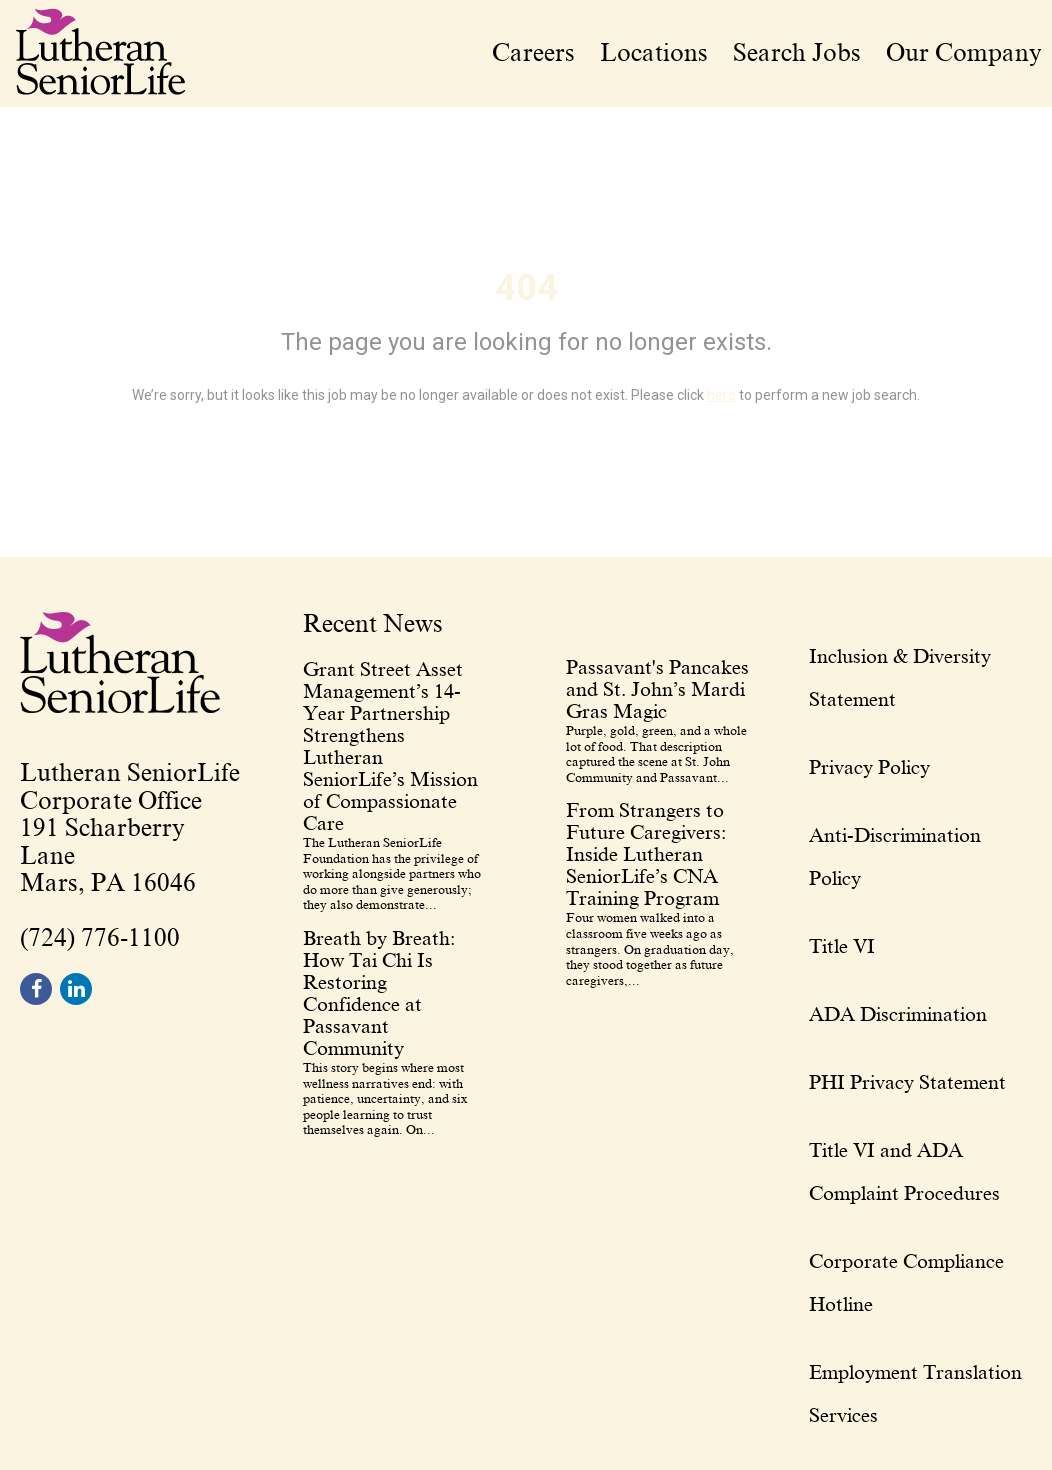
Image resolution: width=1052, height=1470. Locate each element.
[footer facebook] (36, 989)
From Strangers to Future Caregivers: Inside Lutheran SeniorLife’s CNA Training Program (646, 854)
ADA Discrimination (898, 1014)
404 (526, 288)
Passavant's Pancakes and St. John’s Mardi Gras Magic (657, 689)
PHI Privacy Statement (907, 1082)
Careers (533, 53)
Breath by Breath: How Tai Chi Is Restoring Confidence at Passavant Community (379, 993)
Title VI (842, 946)
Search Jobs (797, 53)
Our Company (964, 53)
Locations (654, 53)
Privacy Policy (869, 767)
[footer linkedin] (76, 989)
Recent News (373, 625)
